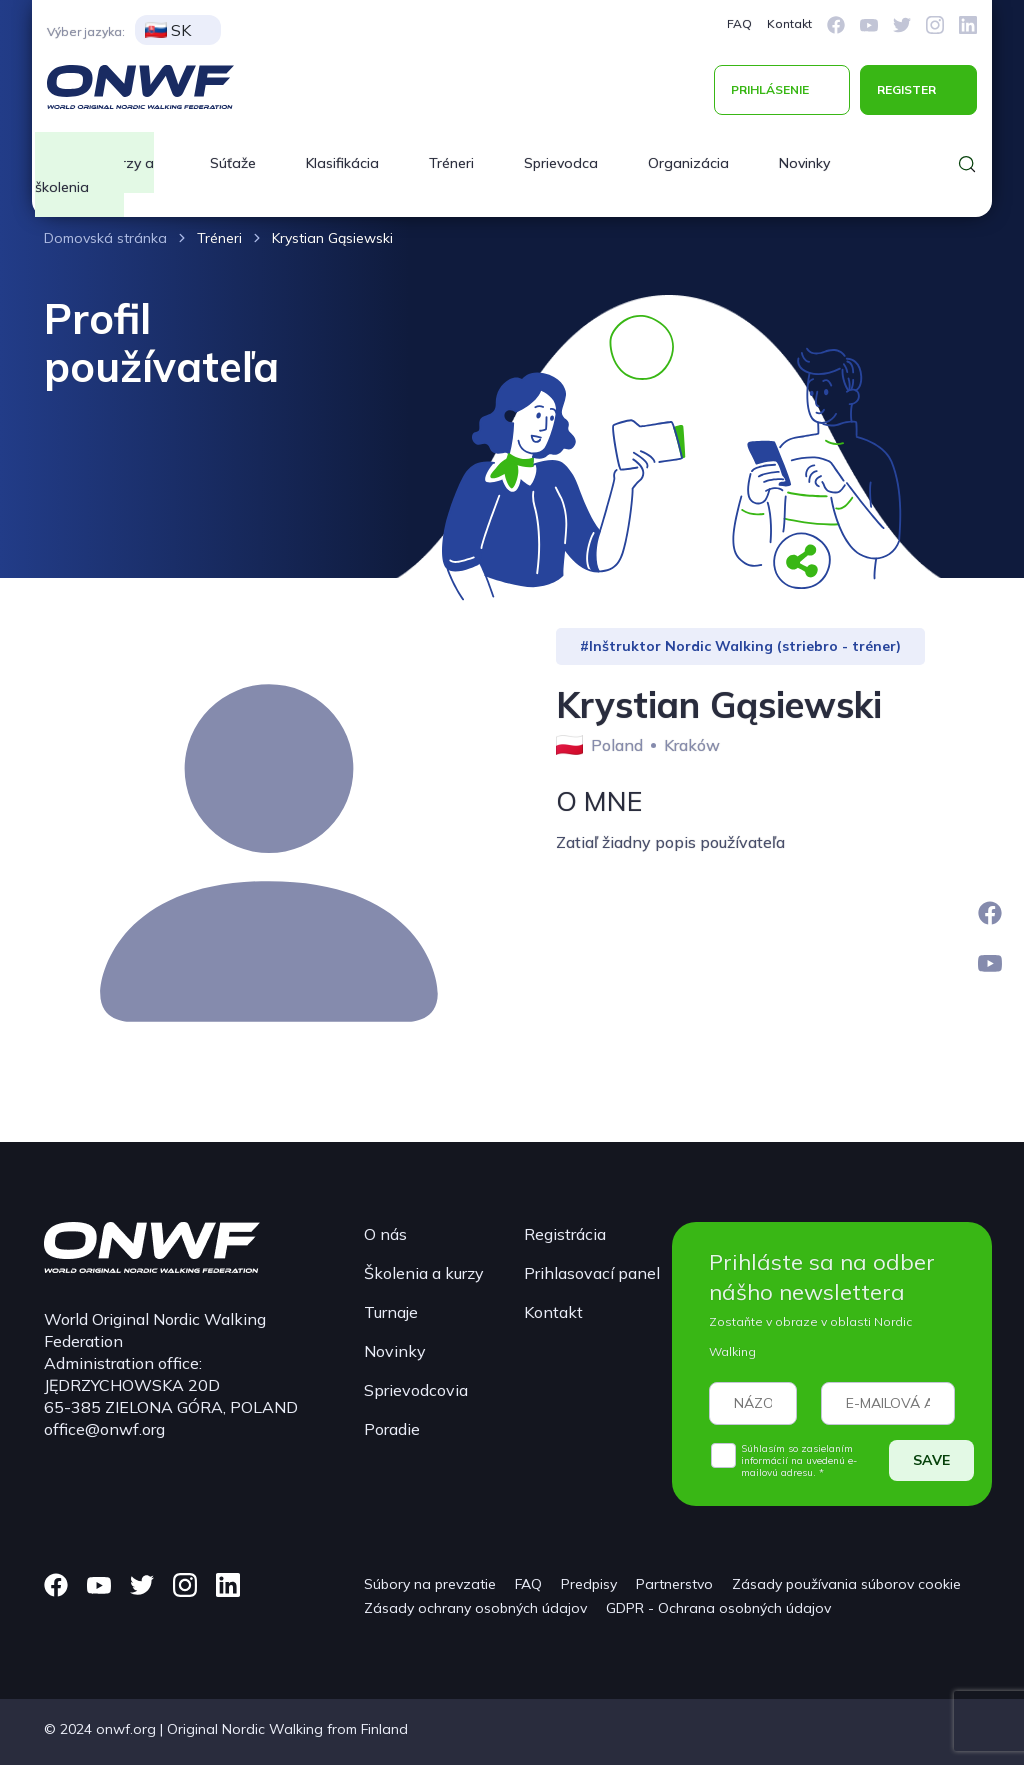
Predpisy (589, 1584)
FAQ (739, 23)
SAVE (931, 1460)
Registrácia (565, 1234)
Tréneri (451, 163)
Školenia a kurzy (424, 1273)
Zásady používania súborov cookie (846, 1584)
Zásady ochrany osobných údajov (475, 1608)
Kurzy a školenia (94, 175)
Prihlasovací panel (592, 1273)
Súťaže (233, 163)
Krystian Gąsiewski (332, 238)
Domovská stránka (105, 238)
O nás (385, 1234)
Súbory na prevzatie (430, 1584)
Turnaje (391, 1312)
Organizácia (688, 163)
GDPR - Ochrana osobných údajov (718, 1608)
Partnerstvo (674, 1584)
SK (168, 30)
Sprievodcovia (416, 1390)
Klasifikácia (342, 163)
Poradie (392, 1429)
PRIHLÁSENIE (770, 89)
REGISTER (906, 89)
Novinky (804, 163)
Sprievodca (561, 163)
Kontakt (789, 23)
